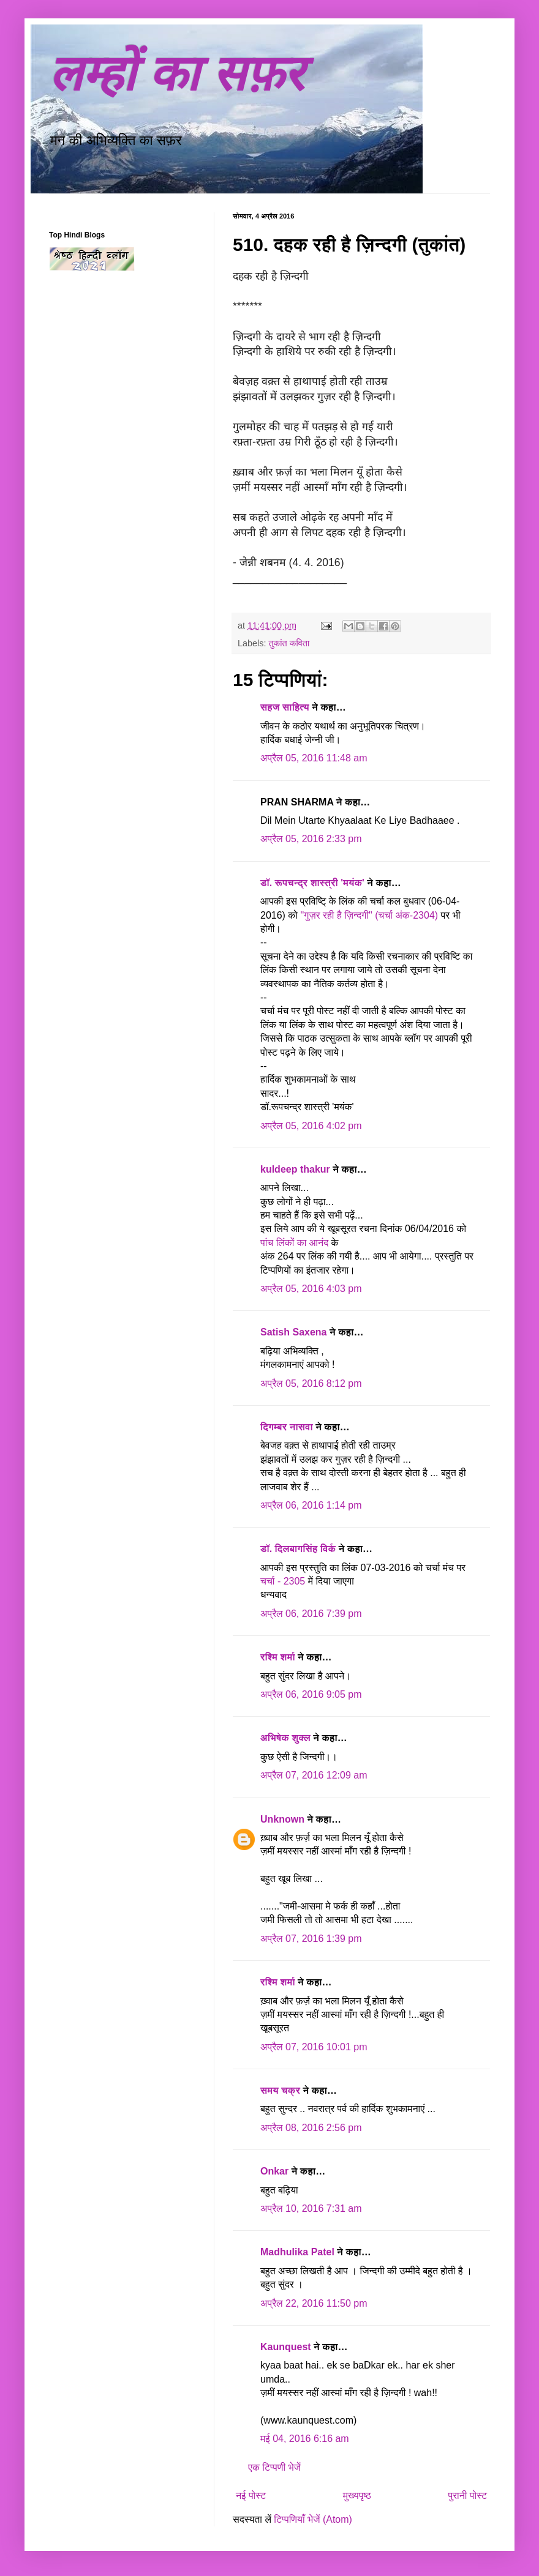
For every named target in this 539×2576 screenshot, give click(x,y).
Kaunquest (285, 2347)
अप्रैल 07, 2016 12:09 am (313, 1775)
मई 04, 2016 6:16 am (304, 2438)
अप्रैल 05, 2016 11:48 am (313, 758)
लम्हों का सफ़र (176, 74)
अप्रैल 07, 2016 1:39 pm (311, 1938)
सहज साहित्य (284, 707)
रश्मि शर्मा (277, 1657)
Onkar (274, 2171)
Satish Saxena (295, 1332)
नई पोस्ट (251, 2495)
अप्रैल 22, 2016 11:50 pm (313, 2303)
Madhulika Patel (297, 2252)
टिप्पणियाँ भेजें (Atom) (313, 2519)
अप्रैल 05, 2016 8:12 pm (311, 1383)
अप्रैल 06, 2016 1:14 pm (311, 1505)
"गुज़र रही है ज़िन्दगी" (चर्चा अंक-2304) (370, 915)
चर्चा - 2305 (284, 1581)
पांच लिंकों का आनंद (294, 1243)
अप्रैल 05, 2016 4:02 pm (311, 1126)
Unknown (282, 1819)
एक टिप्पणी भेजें (274, 2467)
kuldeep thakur (295, 1169)
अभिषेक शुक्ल (285, 1738)
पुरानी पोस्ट (467, 2495)
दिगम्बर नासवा (286, 1427)
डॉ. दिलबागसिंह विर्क (298, 1549)
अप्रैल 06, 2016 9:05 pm (311, 1694)
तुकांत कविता (288, 643)
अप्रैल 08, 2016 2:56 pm (311, 2127)
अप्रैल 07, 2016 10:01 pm (313, 2047)
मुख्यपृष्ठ (357, 2495)
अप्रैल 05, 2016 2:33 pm (311, 839)
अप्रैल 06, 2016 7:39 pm (311, 1613)
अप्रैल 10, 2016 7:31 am (311, 2208)
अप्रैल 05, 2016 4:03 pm (311, 1288)
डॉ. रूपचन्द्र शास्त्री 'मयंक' (312, 883)
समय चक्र (281, 2090)
